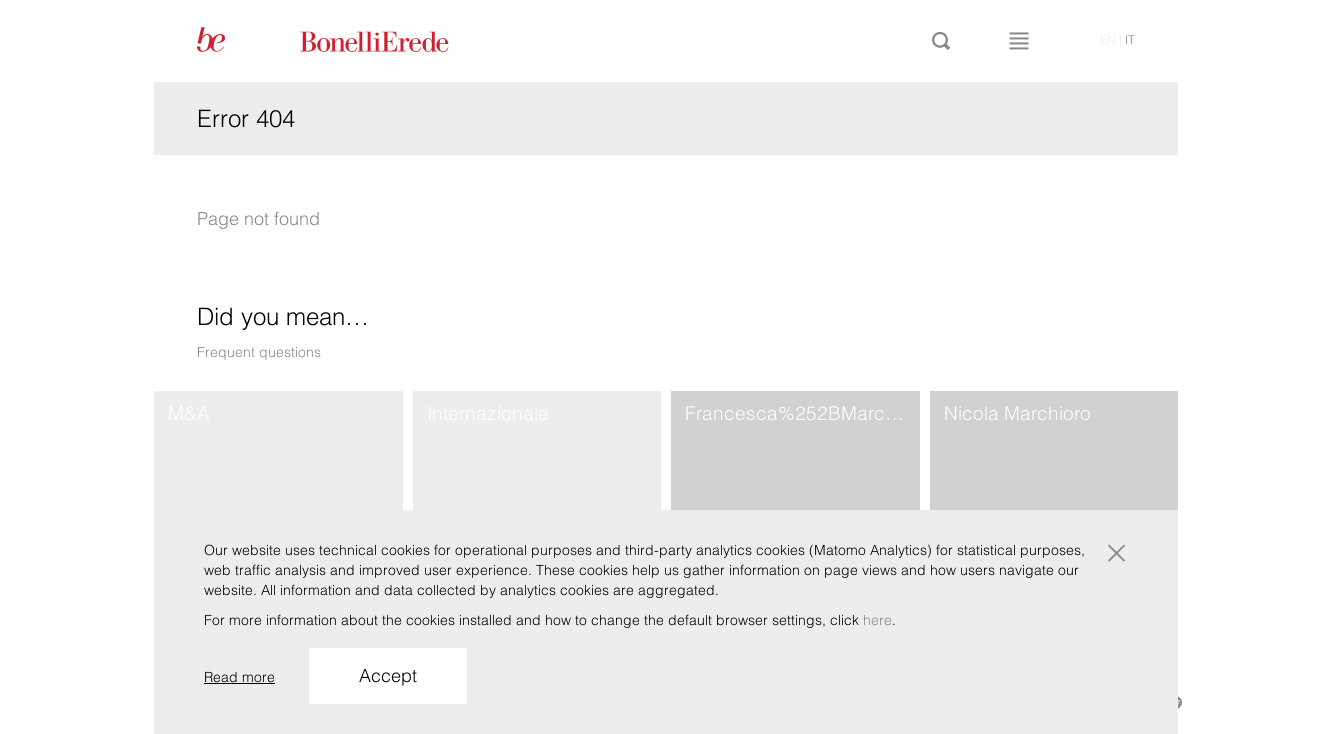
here (877, 620)
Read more (239, 677)
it (1130, 39)
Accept (388, 675)
